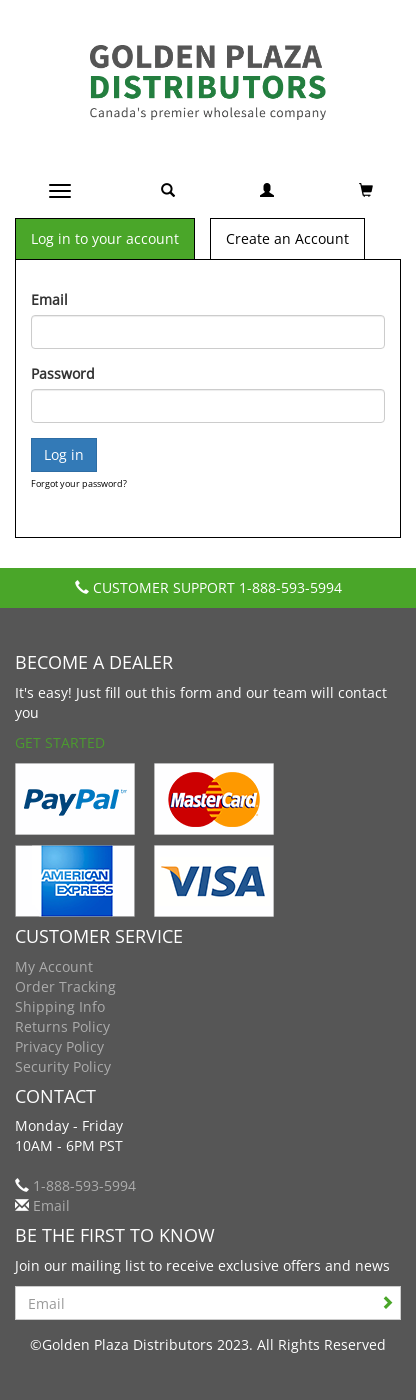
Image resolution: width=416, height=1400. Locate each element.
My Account (54, 966)
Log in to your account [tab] (105, 238)
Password (63, 373)
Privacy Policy (59, 1046)
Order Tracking (65, 986)
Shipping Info (60, 1006)
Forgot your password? (79, 483)
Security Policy (63, 1066)
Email (49, 299)
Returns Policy (62, 1026)
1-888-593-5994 (290, 587)
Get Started (60, 742)
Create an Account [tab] (287, 238)
